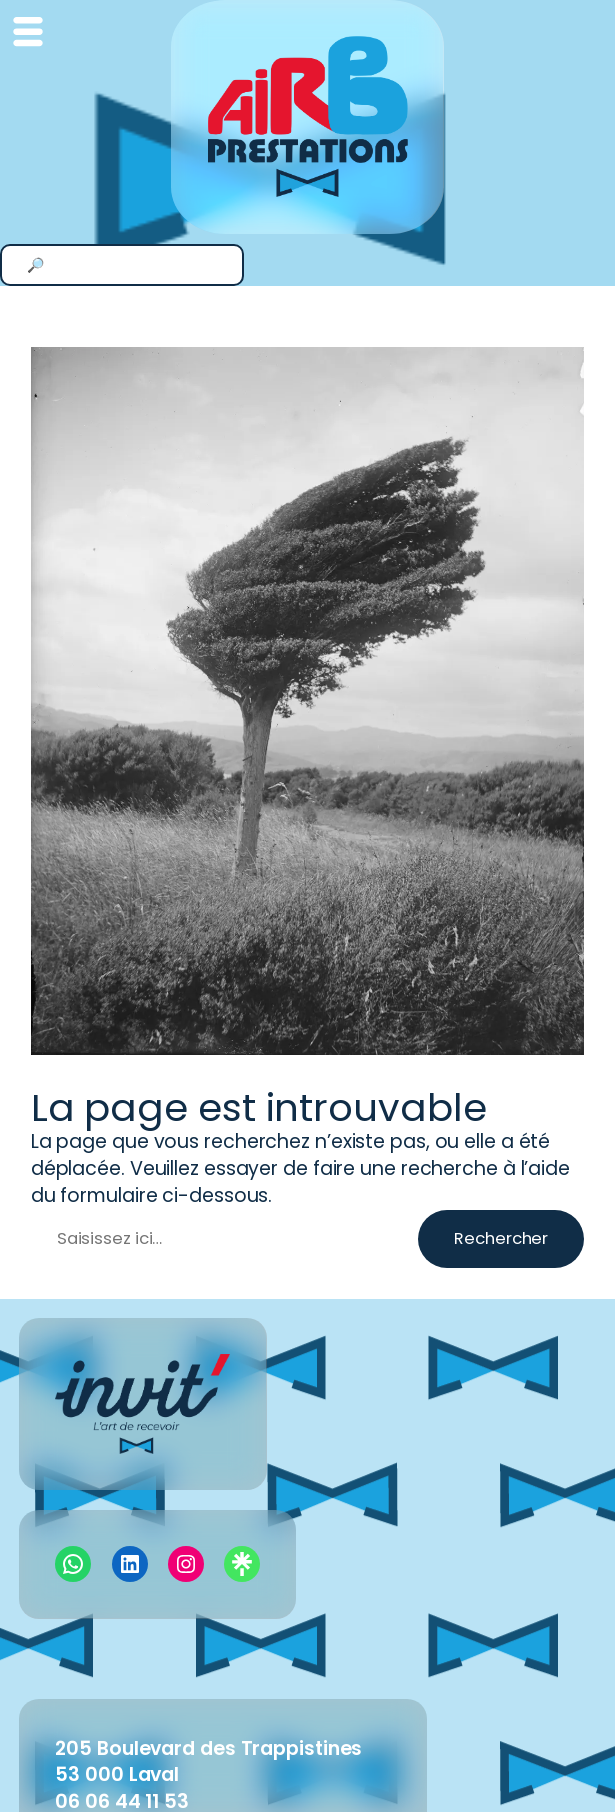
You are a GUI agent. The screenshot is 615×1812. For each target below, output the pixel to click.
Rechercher (501, 1238)
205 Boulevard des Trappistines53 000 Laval (208, 1762)
